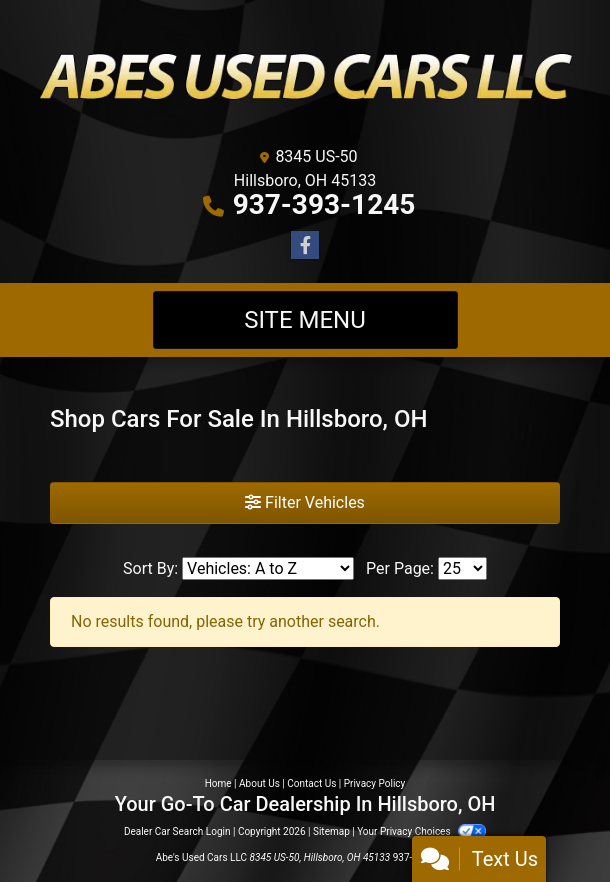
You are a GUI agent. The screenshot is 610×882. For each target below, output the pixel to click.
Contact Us (311, 783)
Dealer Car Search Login (177, 831)
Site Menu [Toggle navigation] (305, 320)
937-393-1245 (324, 204)
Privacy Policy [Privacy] (375, 783)
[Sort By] (268, 568)
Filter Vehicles (305, 502)
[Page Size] (462, 568)
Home (218, 783)
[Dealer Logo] (305, 76)
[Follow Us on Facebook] (305, 246)
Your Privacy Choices (421, 831)
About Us (259, 783)
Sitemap (331, 831)
